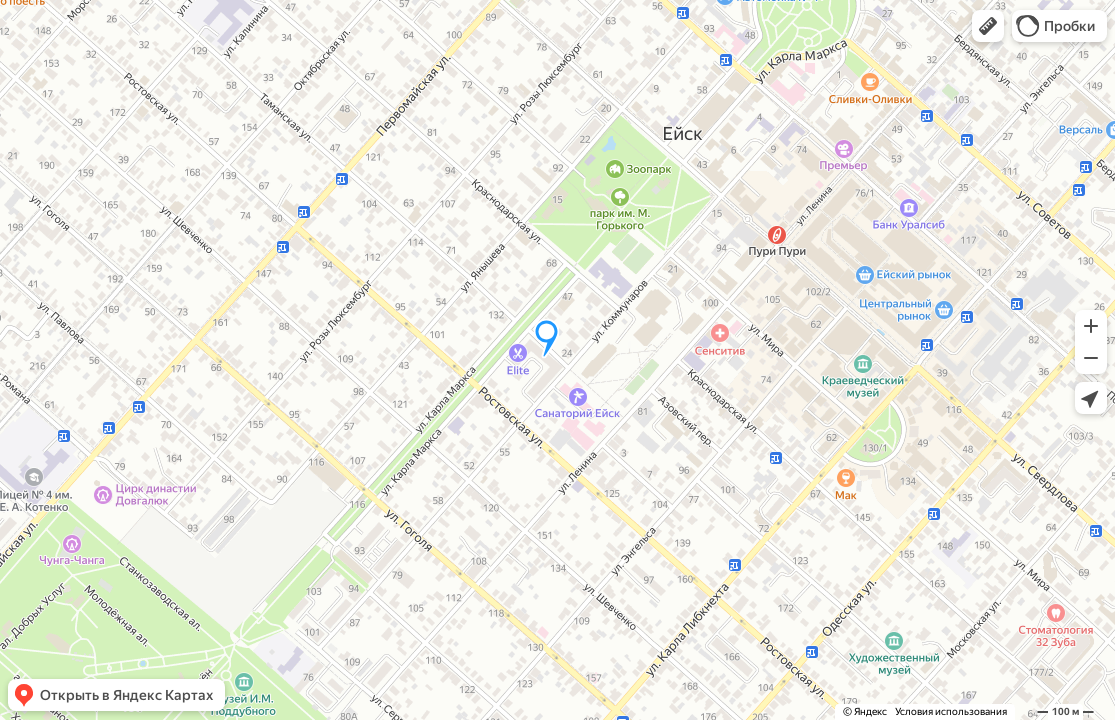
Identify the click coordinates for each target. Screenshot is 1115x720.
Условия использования (951, 711)
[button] (988, 26)
